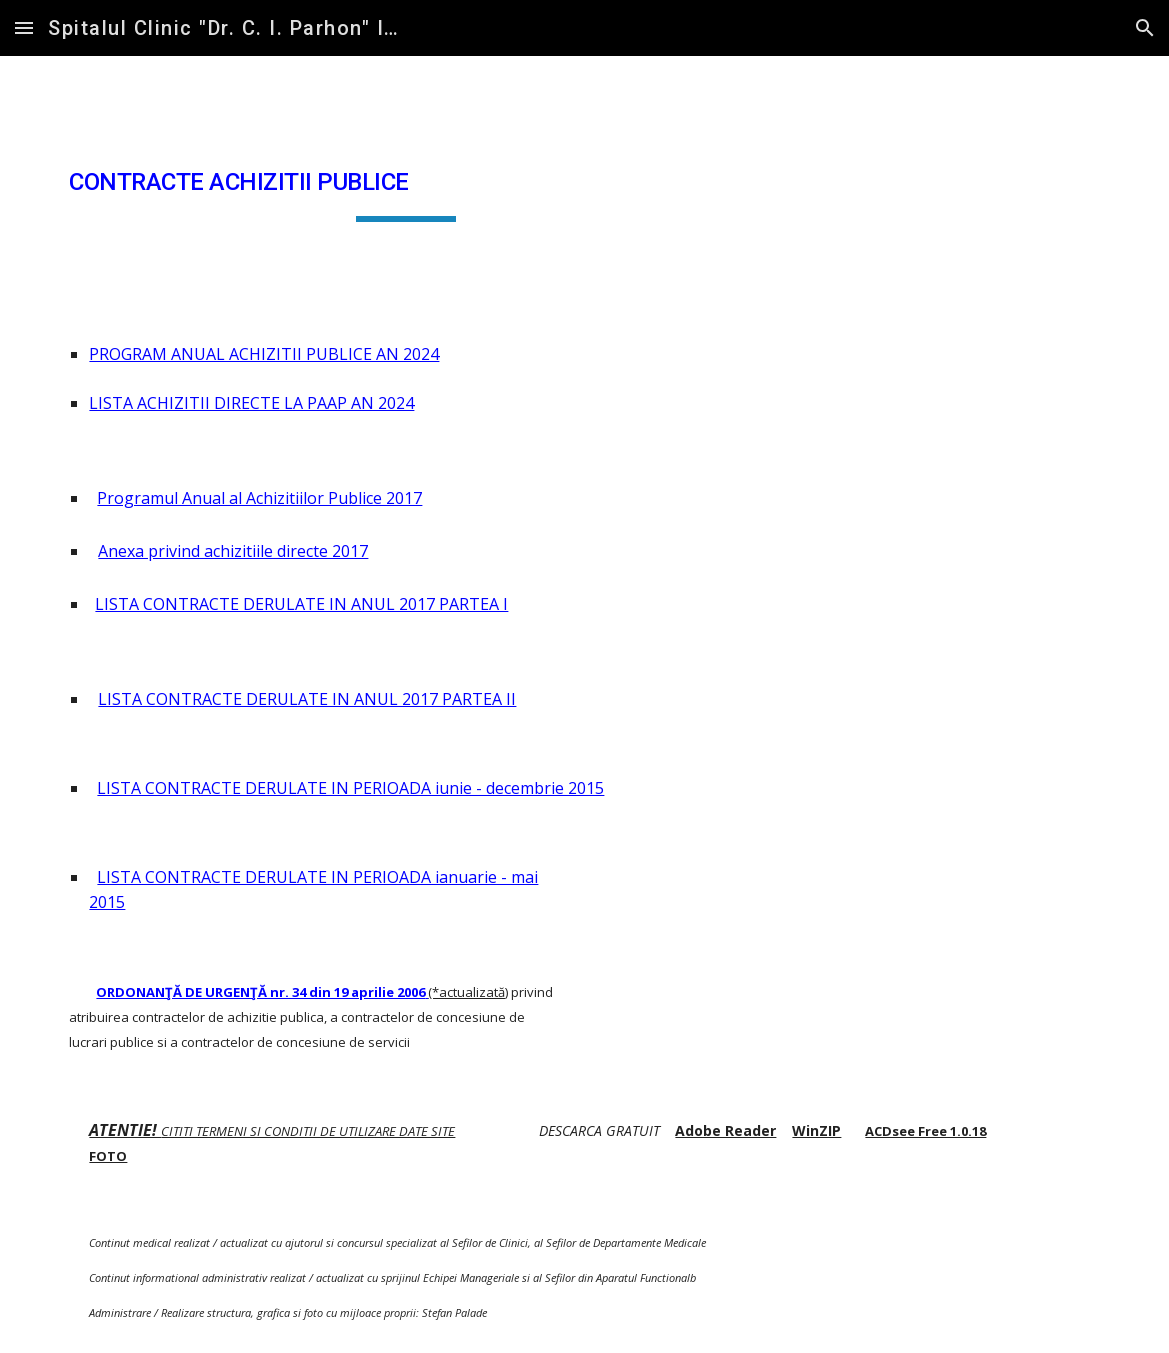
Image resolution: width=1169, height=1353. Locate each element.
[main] (405, 183)
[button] (24, 27)
